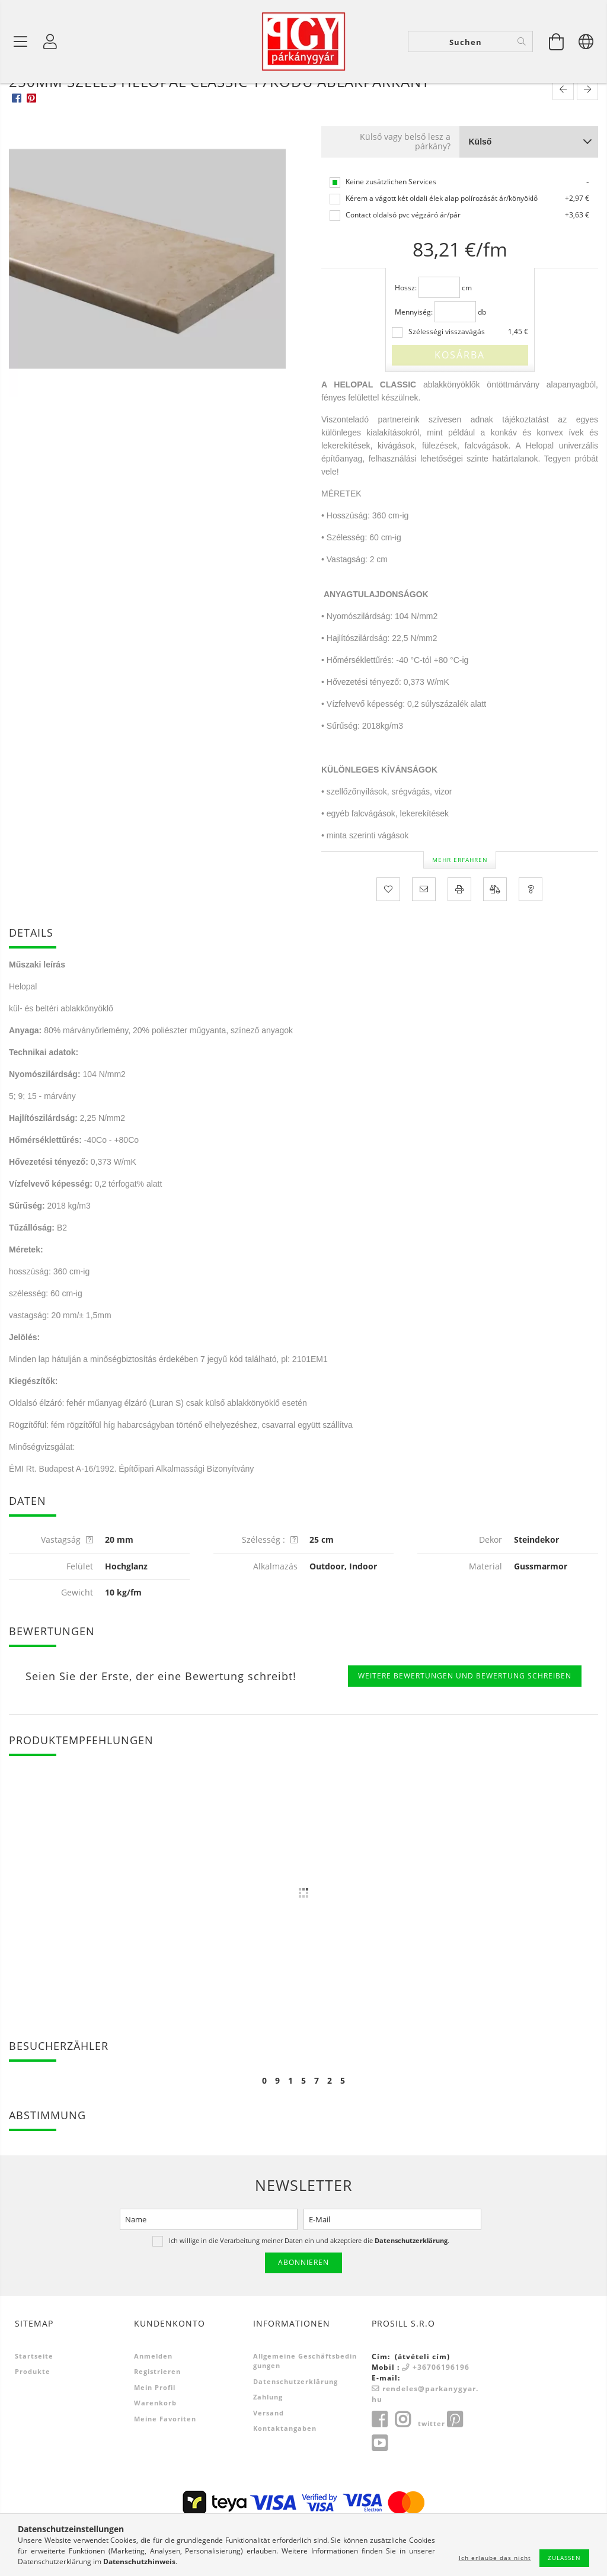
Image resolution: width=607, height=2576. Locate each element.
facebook (379, 2466)
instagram (402, 2466)
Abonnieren (303, 2309)
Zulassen (564, 2557)
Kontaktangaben (285, 2475)
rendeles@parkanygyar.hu (425, 2440)
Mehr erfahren (460, 906)
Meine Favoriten (165, 2465)
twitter (431, 2470)
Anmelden (153, 2402)
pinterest (454, 2466)
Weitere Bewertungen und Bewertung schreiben (464, 1723)
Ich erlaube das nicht (495, 2557)
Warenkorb (155, 2449)
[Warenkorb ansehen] (556, 41)
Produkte (32, 2418)
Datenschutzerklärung (295, 2428)
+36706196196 (441, 2414)
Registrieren (157, 2418)
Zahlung (268, 2443)
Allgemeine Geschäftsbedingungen (305, 2407)
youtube (379, 2490)
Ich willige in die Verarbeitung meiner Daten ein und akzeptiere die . (309, 2287)
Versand (268, 2459)
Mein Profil (154, 2434)
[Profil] (50, 41)
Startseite (34, 2402)
